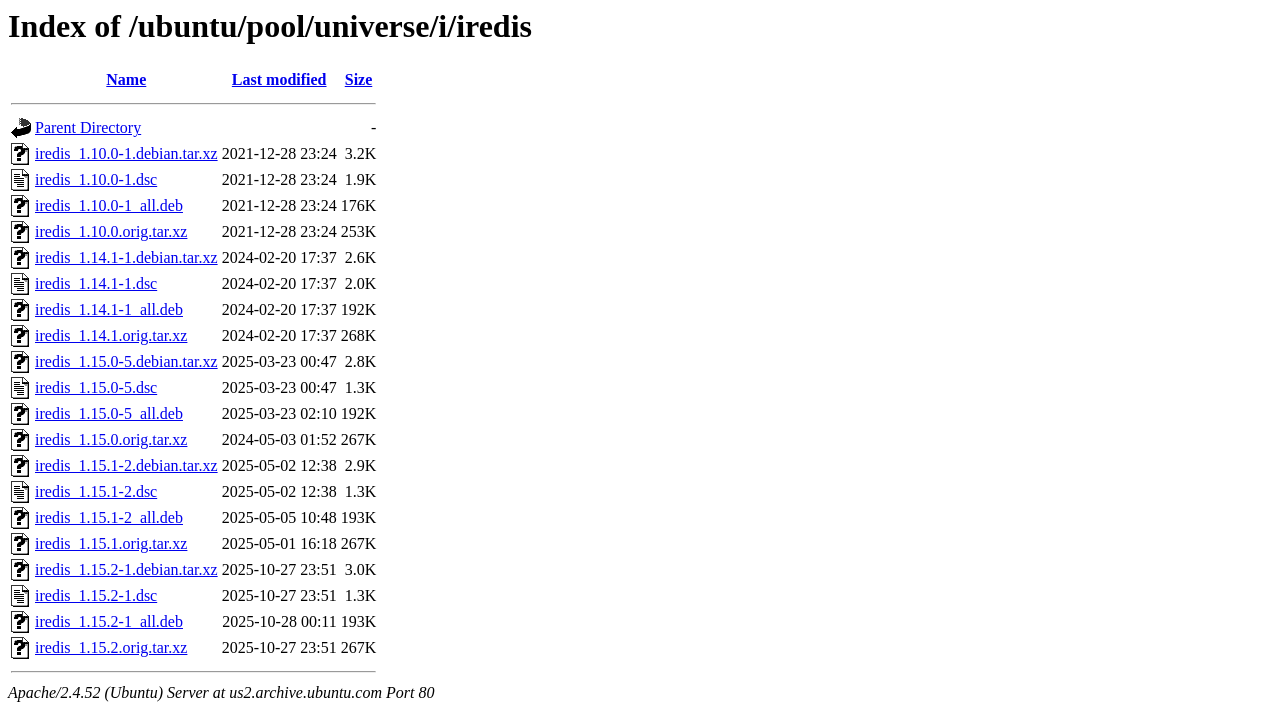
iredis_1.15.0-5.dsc (96, 387)
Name (126, 79)
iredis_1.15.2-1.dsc (96, 595)
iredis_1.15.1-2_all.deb (109, 517)
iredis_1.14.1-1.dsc (96, 283)
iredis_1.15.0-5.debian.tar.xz (126, 361)
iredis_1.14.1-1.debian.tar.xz (126, 257)
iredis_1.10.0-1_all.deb (109, 205)
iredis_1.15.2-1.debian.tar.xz (126, 569)
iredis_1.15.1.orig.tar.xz (111, 543)
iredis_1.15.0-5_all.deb (109, 413)
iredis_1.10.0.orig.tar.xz (111, 231)
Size (359, 79)
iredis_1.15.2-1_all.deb (109, 621)
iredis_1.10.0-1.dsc (96, 179)
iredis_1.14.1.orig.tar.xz (111, 335)
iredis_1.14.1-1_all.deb (109, 309)
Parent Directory (88, 127)
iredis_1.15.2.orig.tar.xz (111, 647)
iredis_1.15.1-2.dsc (96, 491)
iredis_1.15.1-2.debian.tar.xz (126, 465)
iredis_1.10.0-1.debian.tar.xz (126, 153)
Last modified (279, 79)
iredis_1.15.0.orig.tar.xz (111, 439)
